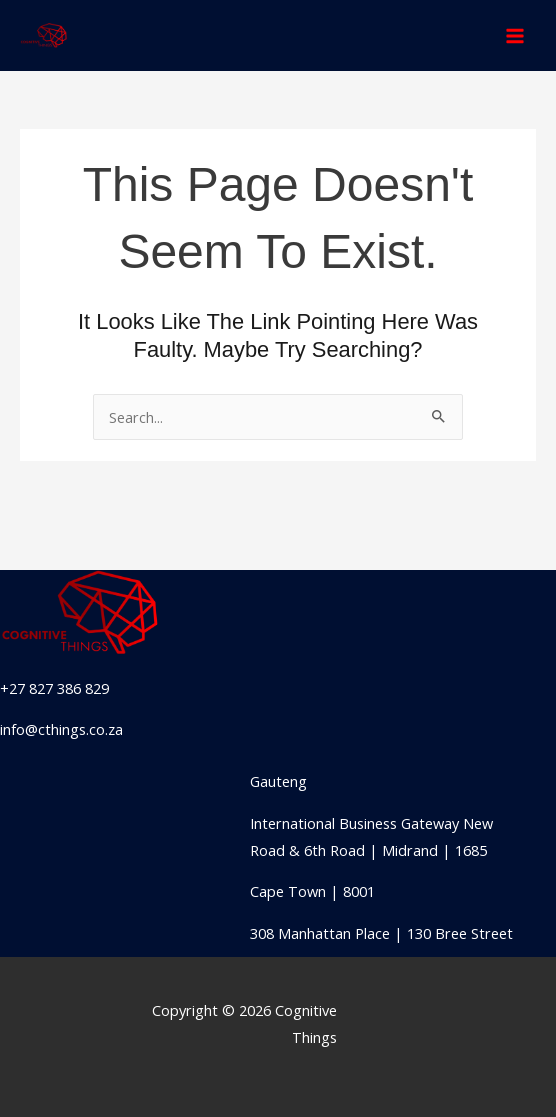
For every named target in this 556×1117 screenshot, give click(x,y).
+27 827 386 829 (54, 688)
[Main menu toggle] (515, 36)
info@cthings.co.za (61, 729)
